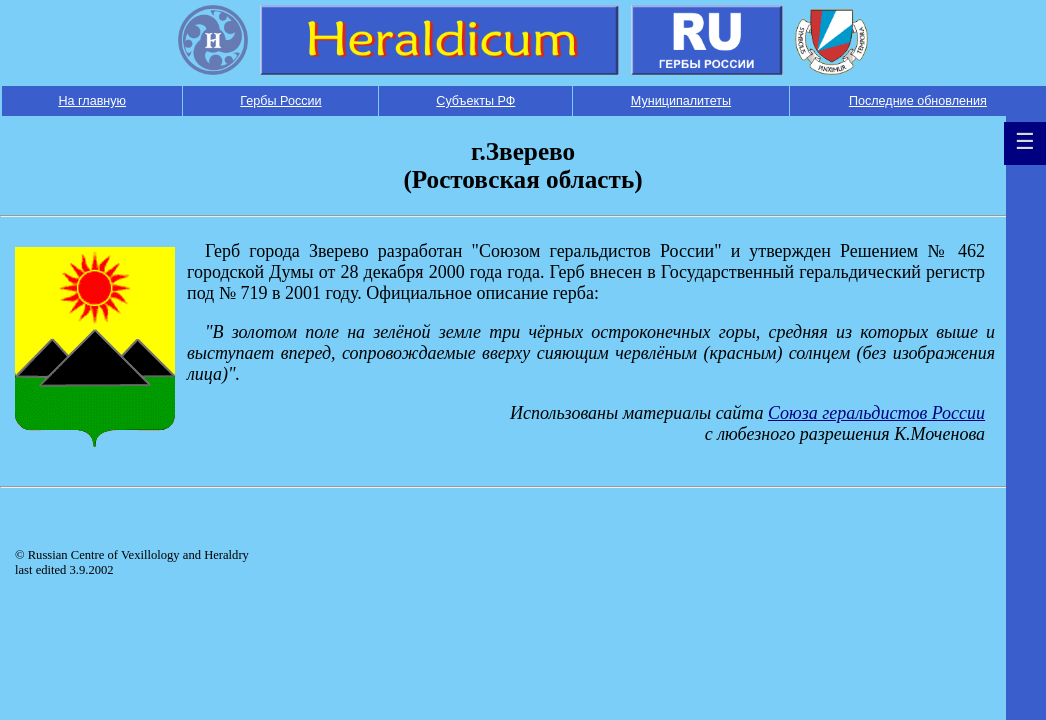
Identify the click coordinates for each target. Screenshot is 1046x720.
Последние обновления (918, 101)
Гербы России (280, 101)
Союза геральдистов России (876, 413)
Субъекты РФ (475, 101)
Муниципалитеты (681, 101)
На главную (92, 101)
